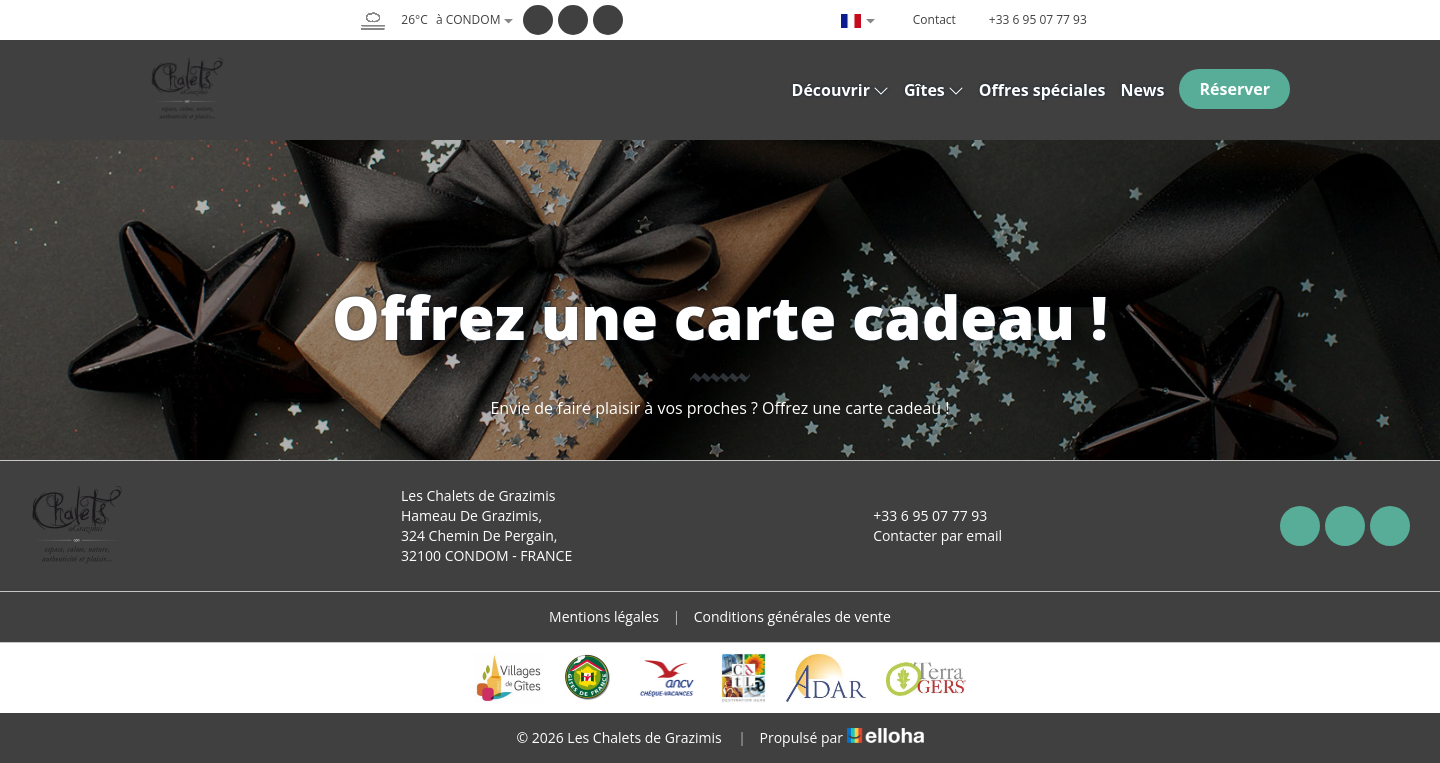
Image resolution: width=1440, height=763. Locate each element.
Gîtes (934, 90)
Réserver (1234, 89)
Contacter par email (926, 535)
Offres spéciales (1042, 90)
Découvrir (840, 90)
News (1142, 90)
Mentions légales (604, 616)
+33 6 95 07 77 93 (918, 515)
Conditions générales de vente (792, 616)
